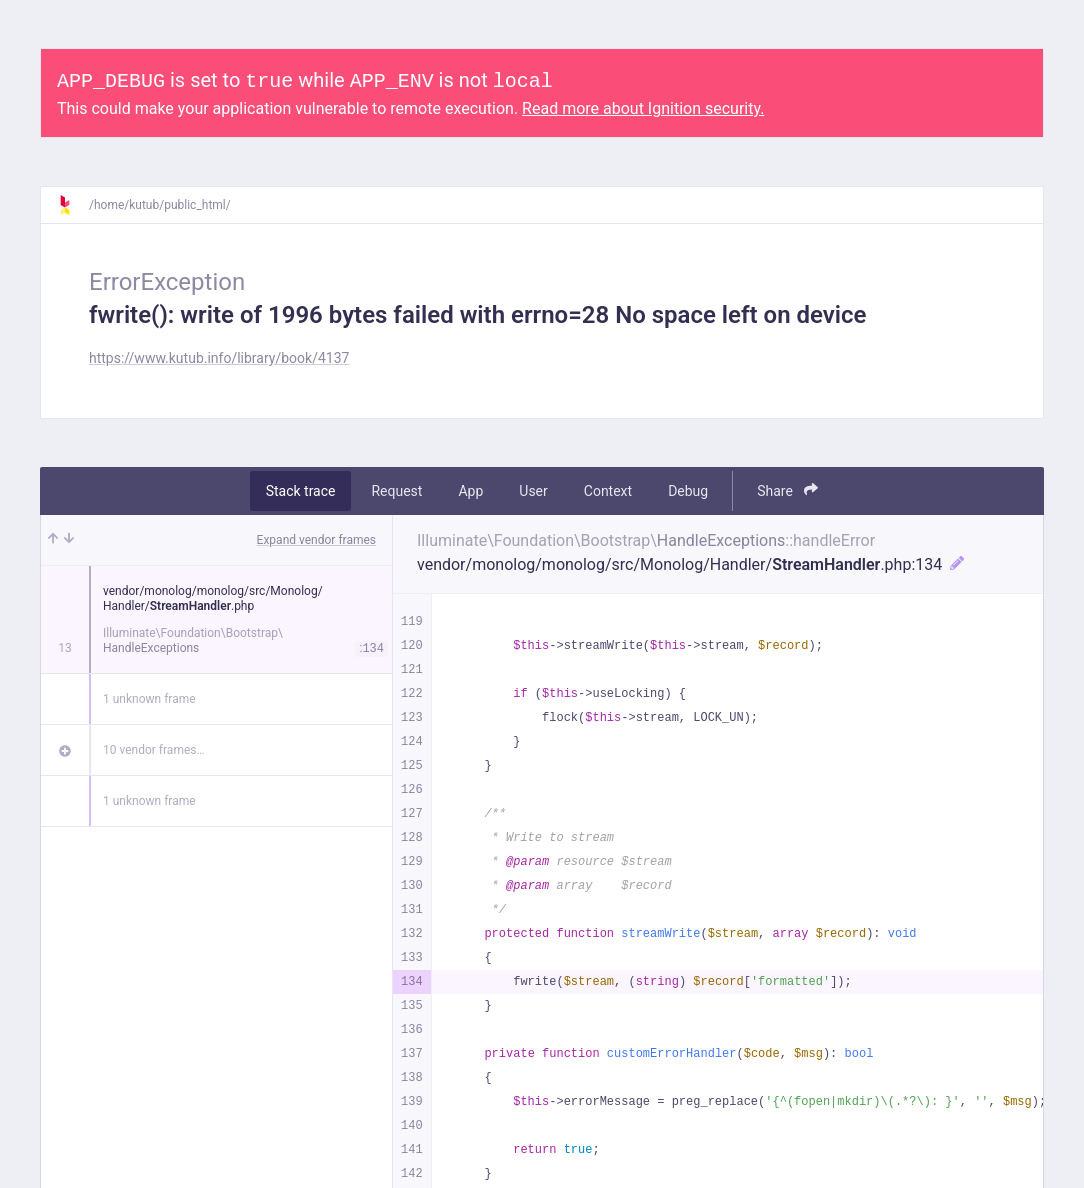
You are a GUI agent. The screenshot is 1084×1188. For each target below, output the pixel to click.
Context (608, 491)
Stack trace (301, 491)
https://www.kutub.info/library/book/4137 (219, 358)
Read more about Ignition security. (643, 108)
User (533, 491)
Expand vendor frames (316, 540)
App (470, 491)
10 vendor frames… (153, 750)
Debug (688, 491)
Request (396, 491)
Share (787, 490)
